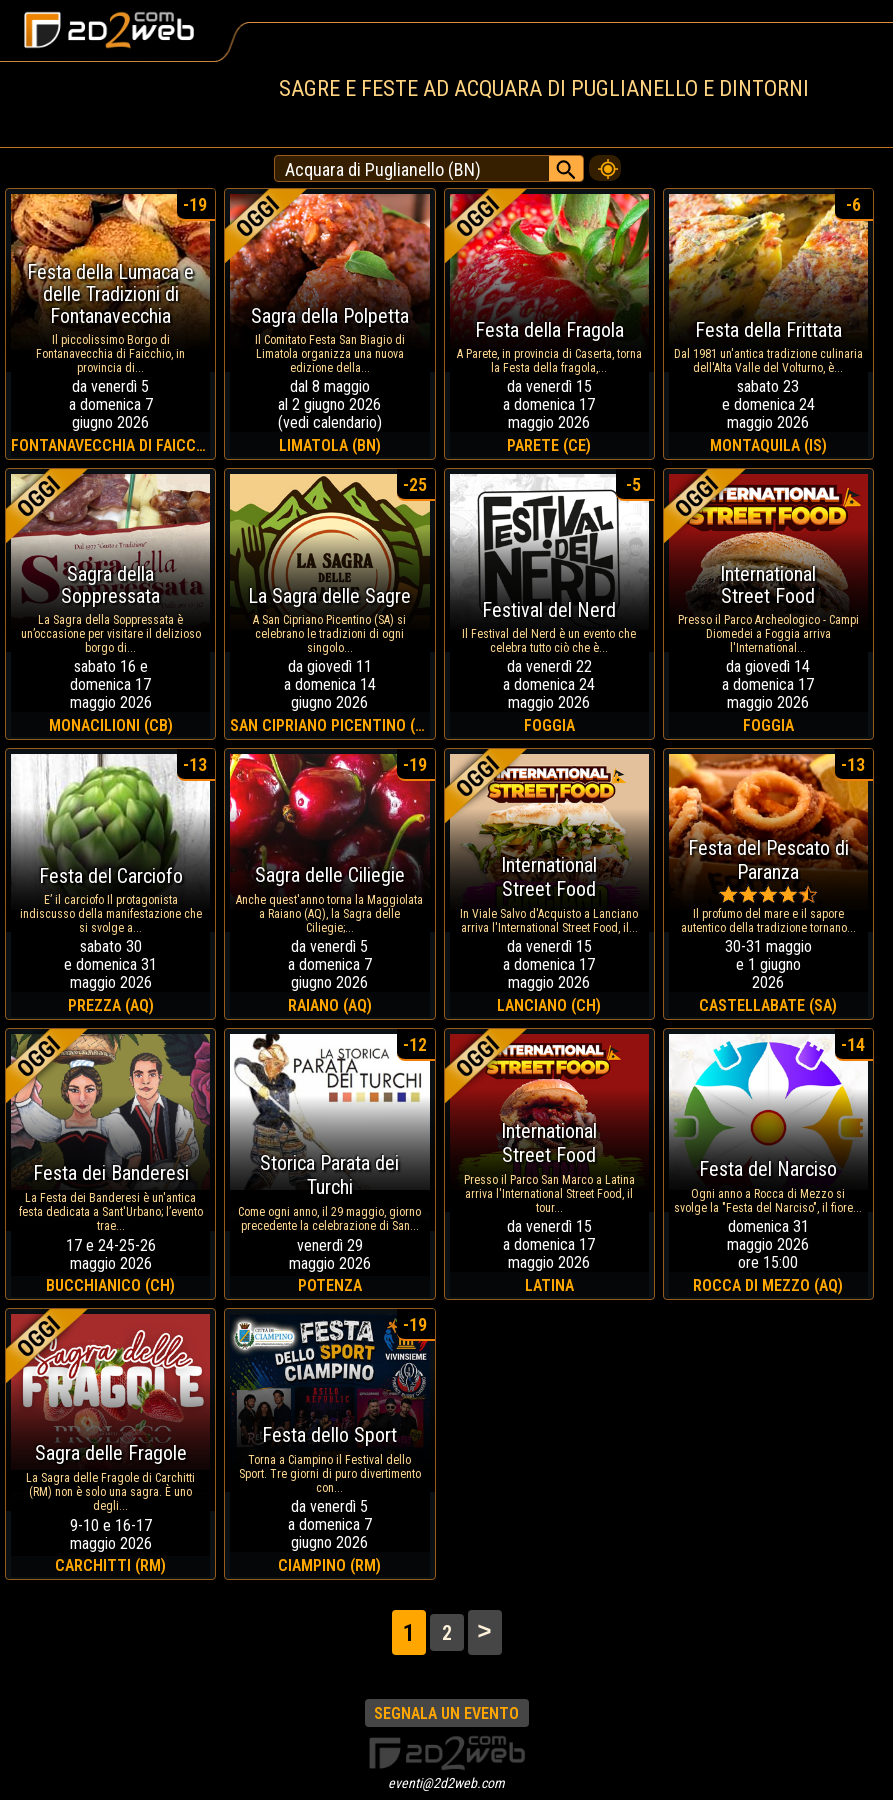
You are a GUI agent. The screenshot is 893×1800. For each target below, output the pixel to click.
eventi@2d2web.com (446, 1783)
